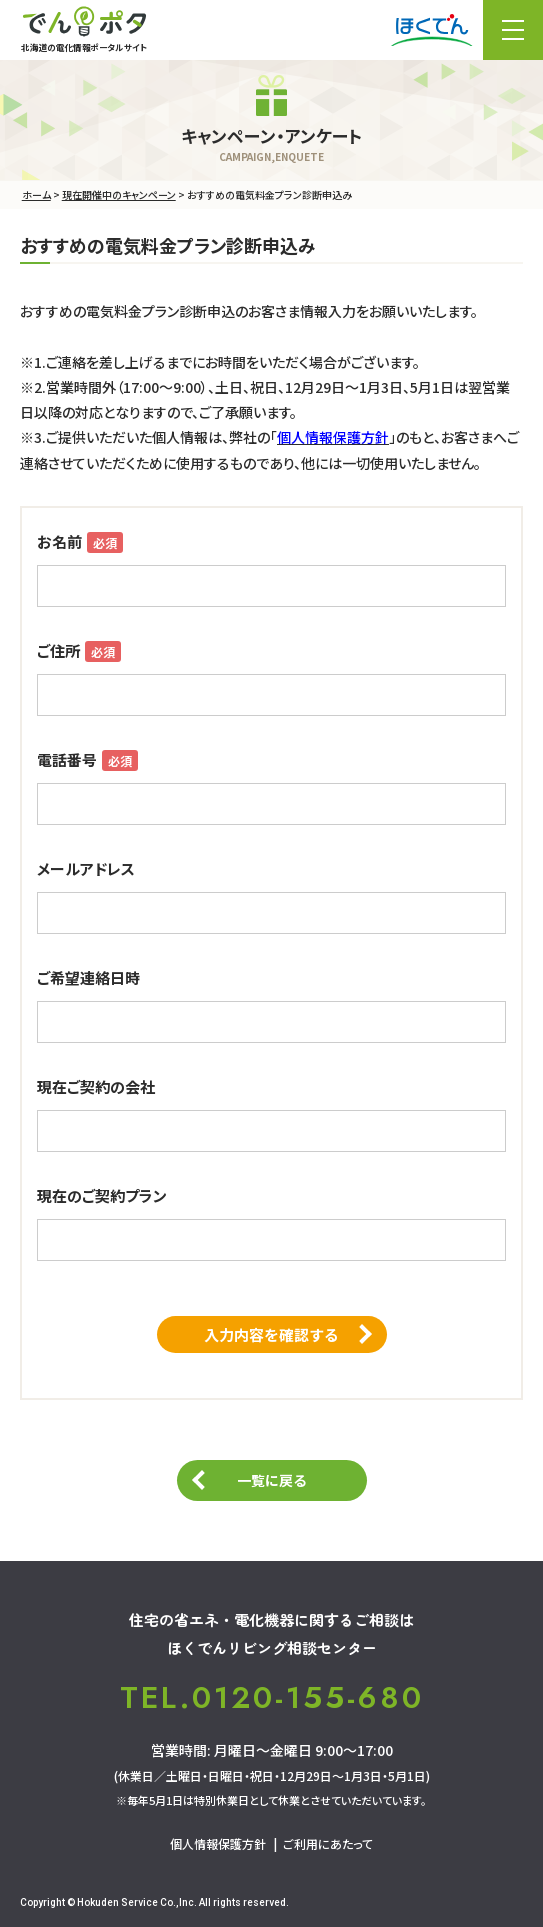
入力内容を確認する (271, 1334)
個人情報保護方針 (218, 1843)
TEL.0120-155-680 (272, 1698)
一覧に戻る (271, 1480)
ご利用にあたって (328, 1843)
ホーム (36, 194)
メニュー (513, 30)
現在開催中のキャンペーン (119, 194)
